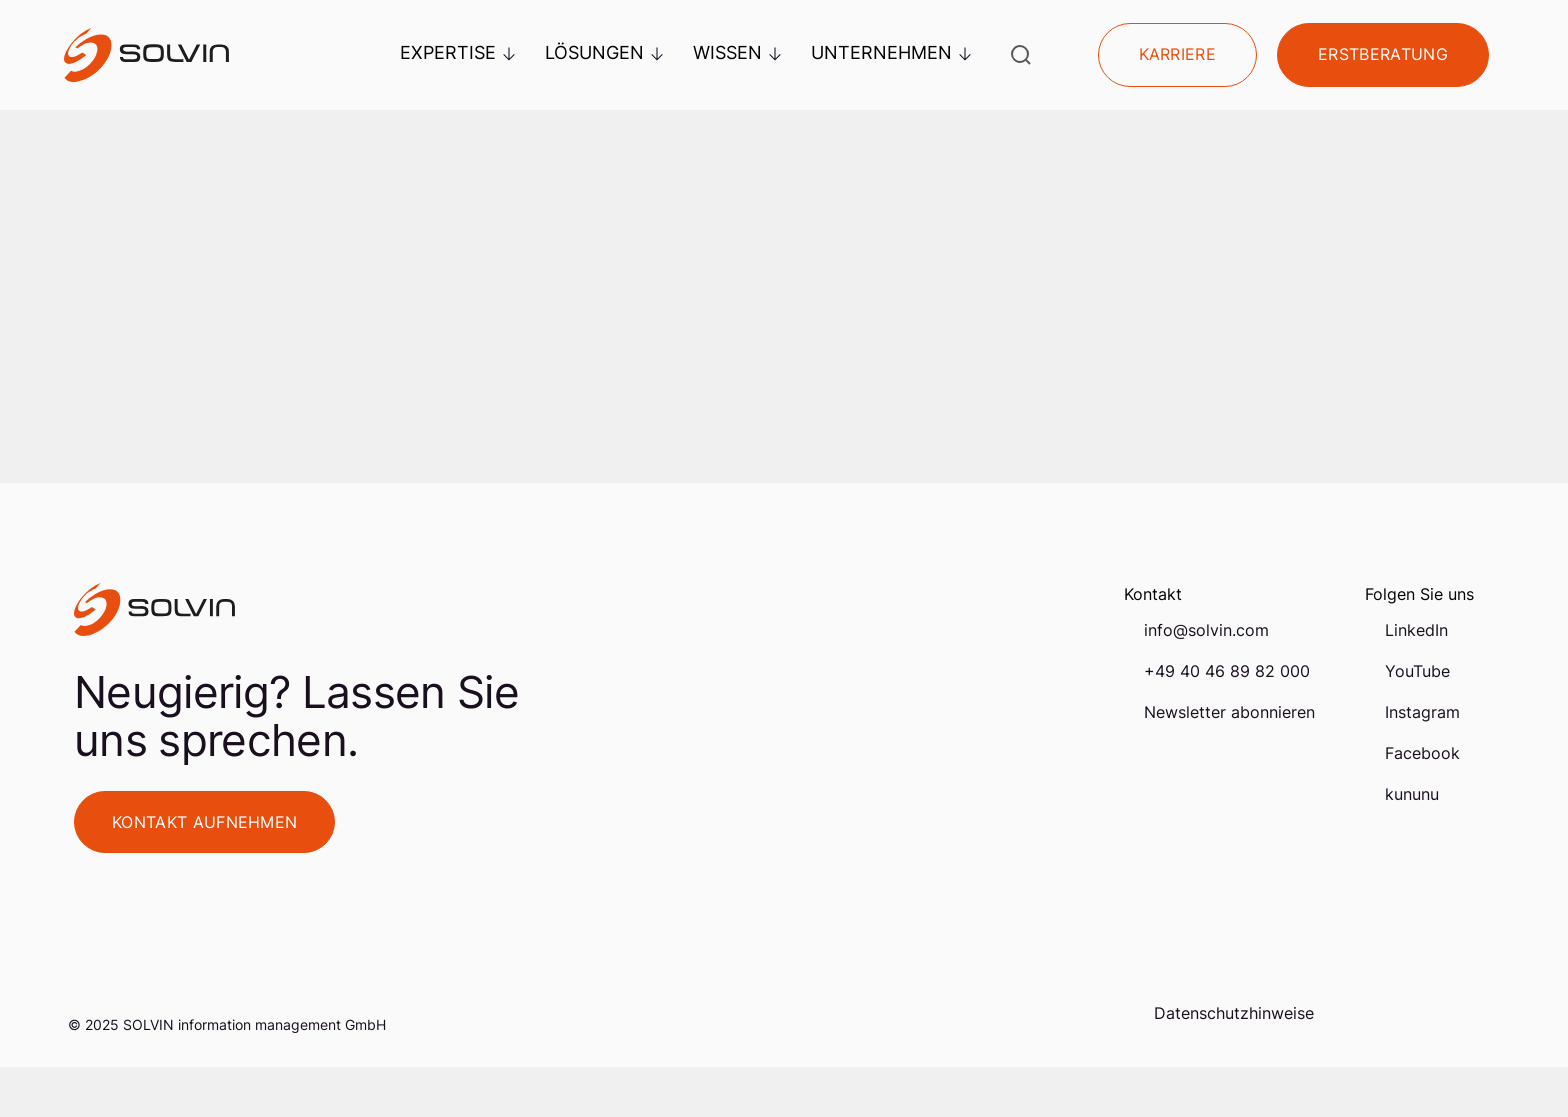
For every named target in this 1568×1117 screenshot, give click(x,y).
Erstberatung (1383, 55)
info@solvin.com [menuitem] (1206, 630)
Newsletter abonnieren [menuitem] (1229, 712)
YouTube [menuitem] (1417, 671)
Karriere (1178, 55)
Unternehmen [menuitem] (891, 52)
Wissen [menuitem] (737, 52)
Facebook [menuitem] (1422, 753)
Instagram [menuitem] (1422, 712)
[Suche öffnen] (1021, 55)
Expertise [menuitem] (457, 52)
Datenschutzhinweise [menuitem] (1234, 1013)
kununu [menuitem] (1412, 794)
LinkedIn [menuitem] (1416, 630)
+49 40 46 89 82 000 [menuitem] (1227, 671)
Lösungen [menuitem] (604, 52)
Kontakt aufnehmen (204, 822)
